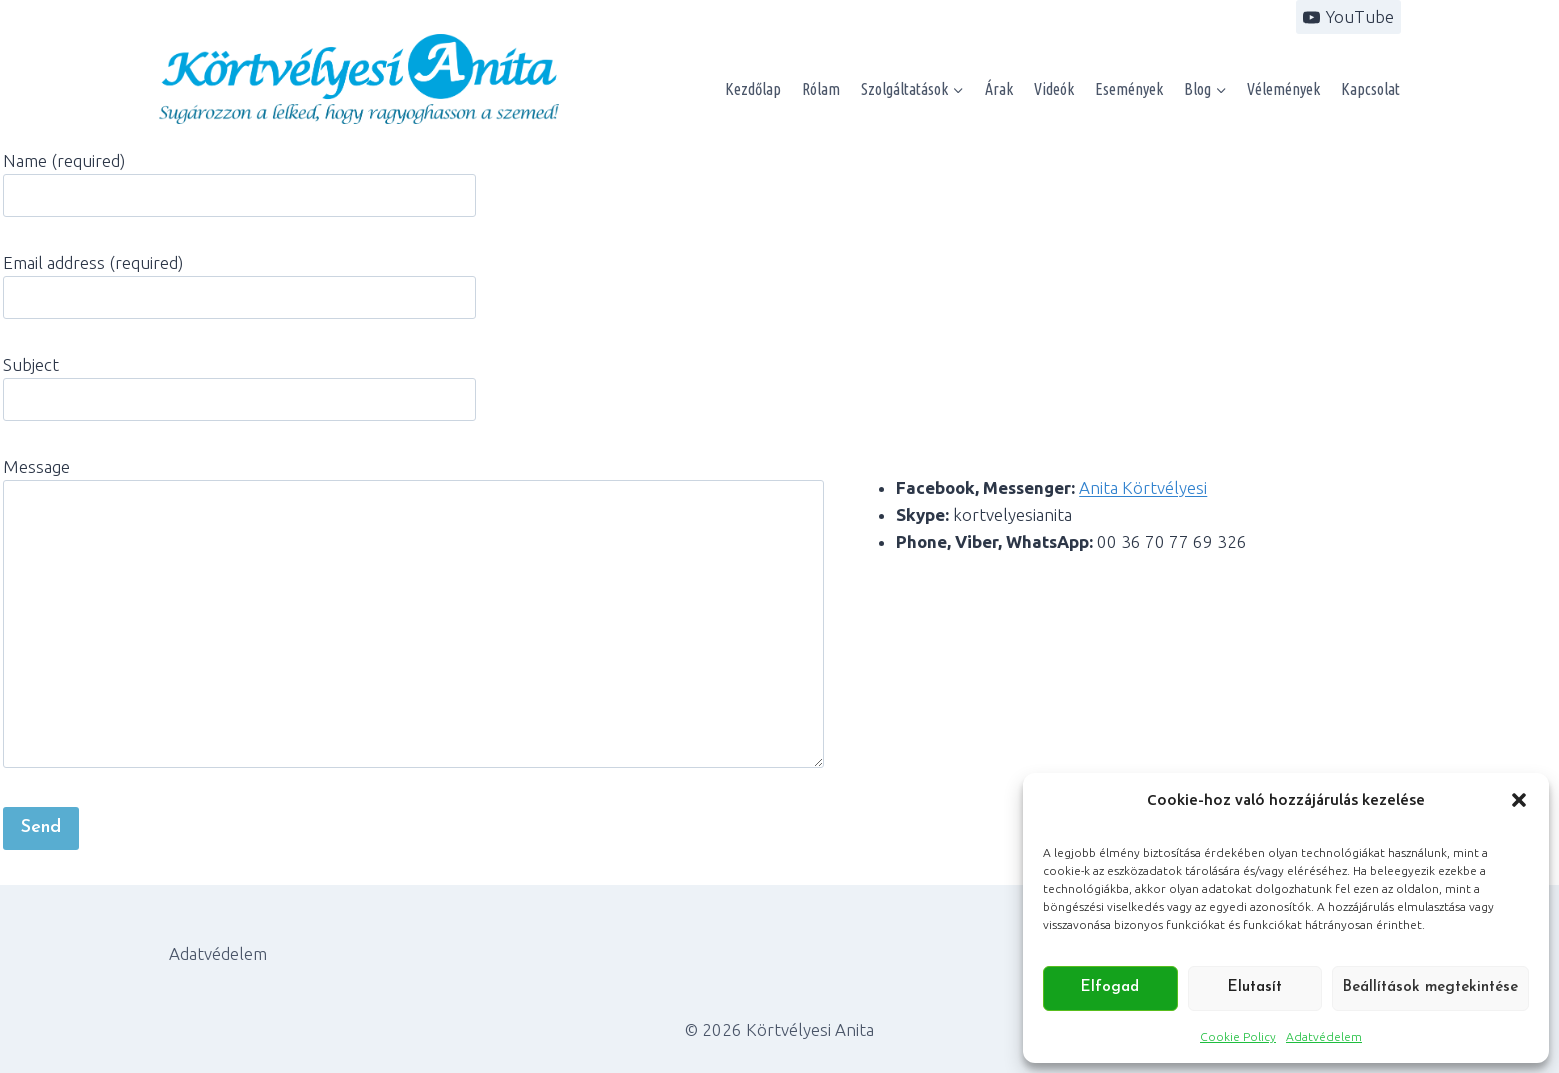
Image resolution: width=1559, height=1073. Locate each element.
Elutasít (1255, 987)
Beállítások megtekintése (1430, 987)
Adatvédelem (1324, 1036)
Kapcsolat (1370, 89)
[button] (1519, 800)
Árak (999, 89)
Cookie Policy (1238, 1036)
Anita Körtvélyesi (1143, 487)
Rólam (821, 89)
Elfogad (1110, 987)
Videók (1054, 89)
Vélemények (1283, 89)
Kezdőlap (753, 89)
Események (1129, 89)
